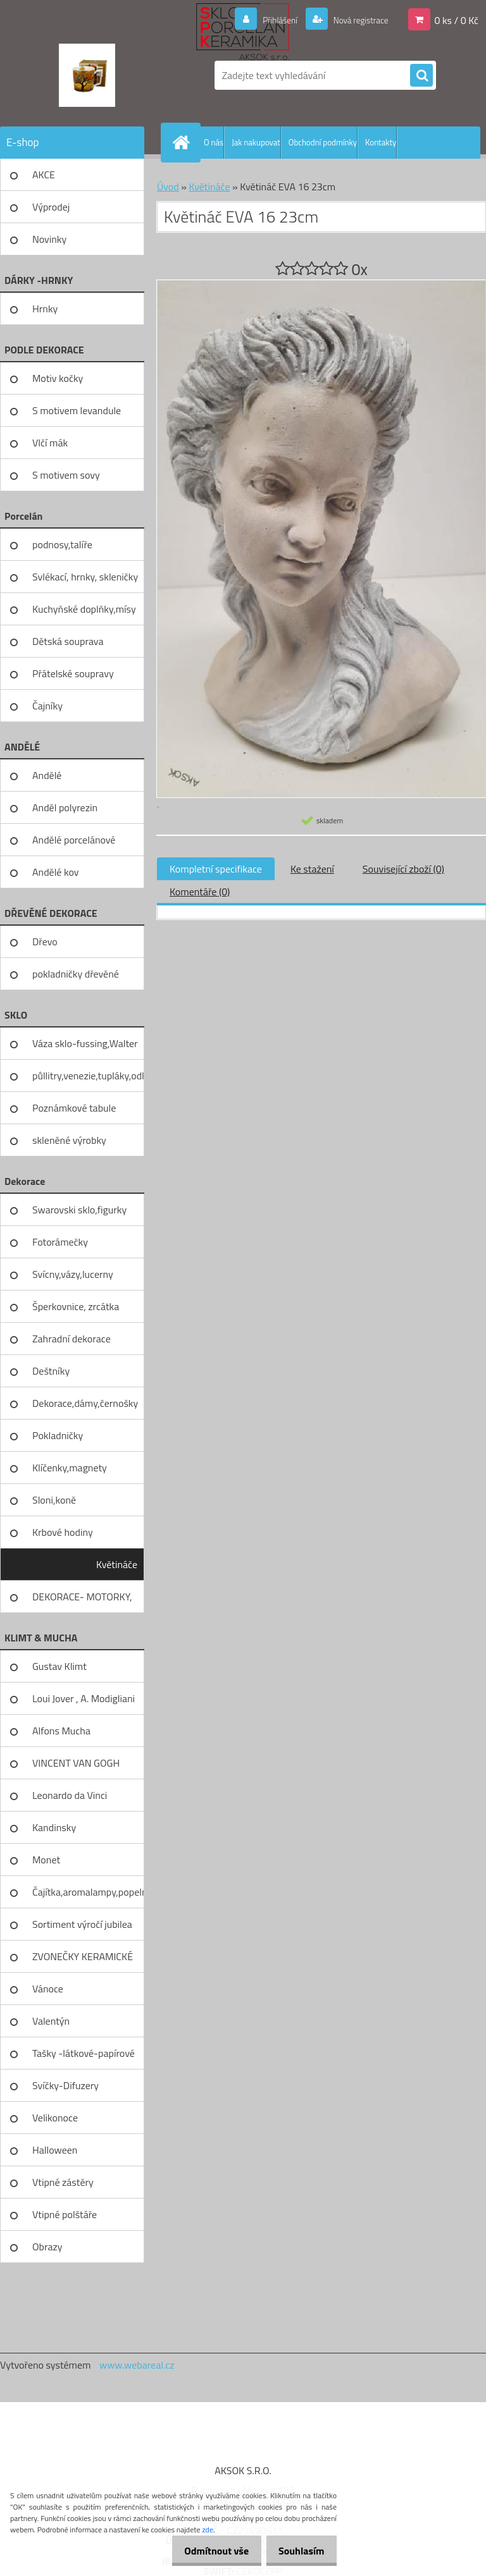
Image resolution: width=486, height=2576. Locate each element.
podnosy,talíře (62, 544)
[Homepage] (183, 142)
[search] (421, 76)
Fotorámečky (60, 1241)
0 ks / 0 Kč (456, 19)
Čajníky (47, 705)
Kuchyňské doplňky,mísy (84, 608)
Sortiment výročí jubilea (82, 1924)
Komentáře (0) (200, 891)
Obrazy (47, 2246)
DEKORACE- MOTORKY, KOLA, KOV (82, 1601)
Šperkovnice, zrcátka (75, 1306)
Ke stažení (312, 868)
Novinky (49, 239)
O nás (213, 142)
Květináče (116, 1564)
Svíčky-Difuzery (65, 2085)
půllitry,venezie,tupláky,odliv (88, 1075)
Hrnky (45, 308)
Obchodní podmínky (323, 142)
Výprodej (51, 206)
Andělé (46, 775)
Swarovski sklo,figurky (79, 1209)
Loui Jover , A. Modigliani (83, 1698)
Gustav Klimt (59, 1666)
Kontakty (380, 142)
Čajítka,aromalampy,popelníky (88, 1891)
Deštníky (51, 1370)
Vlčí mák (50, 442)
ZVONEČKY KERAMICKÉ (82, 1956)
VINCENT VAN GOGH (76, 1762)
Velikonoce (55, 2117)
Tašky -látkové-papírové (83, 2053)
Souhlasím (298, 2550)
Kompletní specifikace (216, 868)
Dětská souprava (67, 641)
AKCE (43, 174)
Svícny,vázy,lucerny (72, 1274)
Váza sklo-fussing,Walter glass (85, 1048)
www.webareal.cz (137, 2364)
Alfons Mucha (61, 1730)
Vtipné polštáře (64, 2214)
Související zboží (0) (403, 868)
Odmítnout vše (206, 2550)
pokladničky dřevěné (75, 973)
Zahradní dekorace (71, 1338)
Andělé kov (55, 872)
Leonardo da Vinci (69, 1795)
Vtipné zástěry (63, 2182)
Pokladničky (57, 1435)
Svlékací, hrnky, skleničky (85, 576)
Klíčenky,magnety (69, 1467)
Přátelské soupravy (73, 673)
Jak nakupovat (256, 142)
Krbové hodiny (62, 1532)
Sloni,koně (54, 1499)
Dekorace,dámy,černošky (85, 1403)
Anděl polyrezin (64, 807)
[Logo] (87, 75)
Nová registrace (354, 19)
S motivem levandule (76, 410)
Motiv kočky (57, 378)
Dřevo (45, 941)
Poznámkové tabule (74, 1107)
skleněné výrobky (69, 1140)
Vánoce (47, 1988)
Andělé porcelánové (73, 839)
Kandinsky (54, 1827)
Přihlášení (265, 19)
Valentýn (51, 2020)
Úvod (168, 186)
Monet (46, 1859)
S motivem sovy (66, 474)
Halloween (54, 2149)
